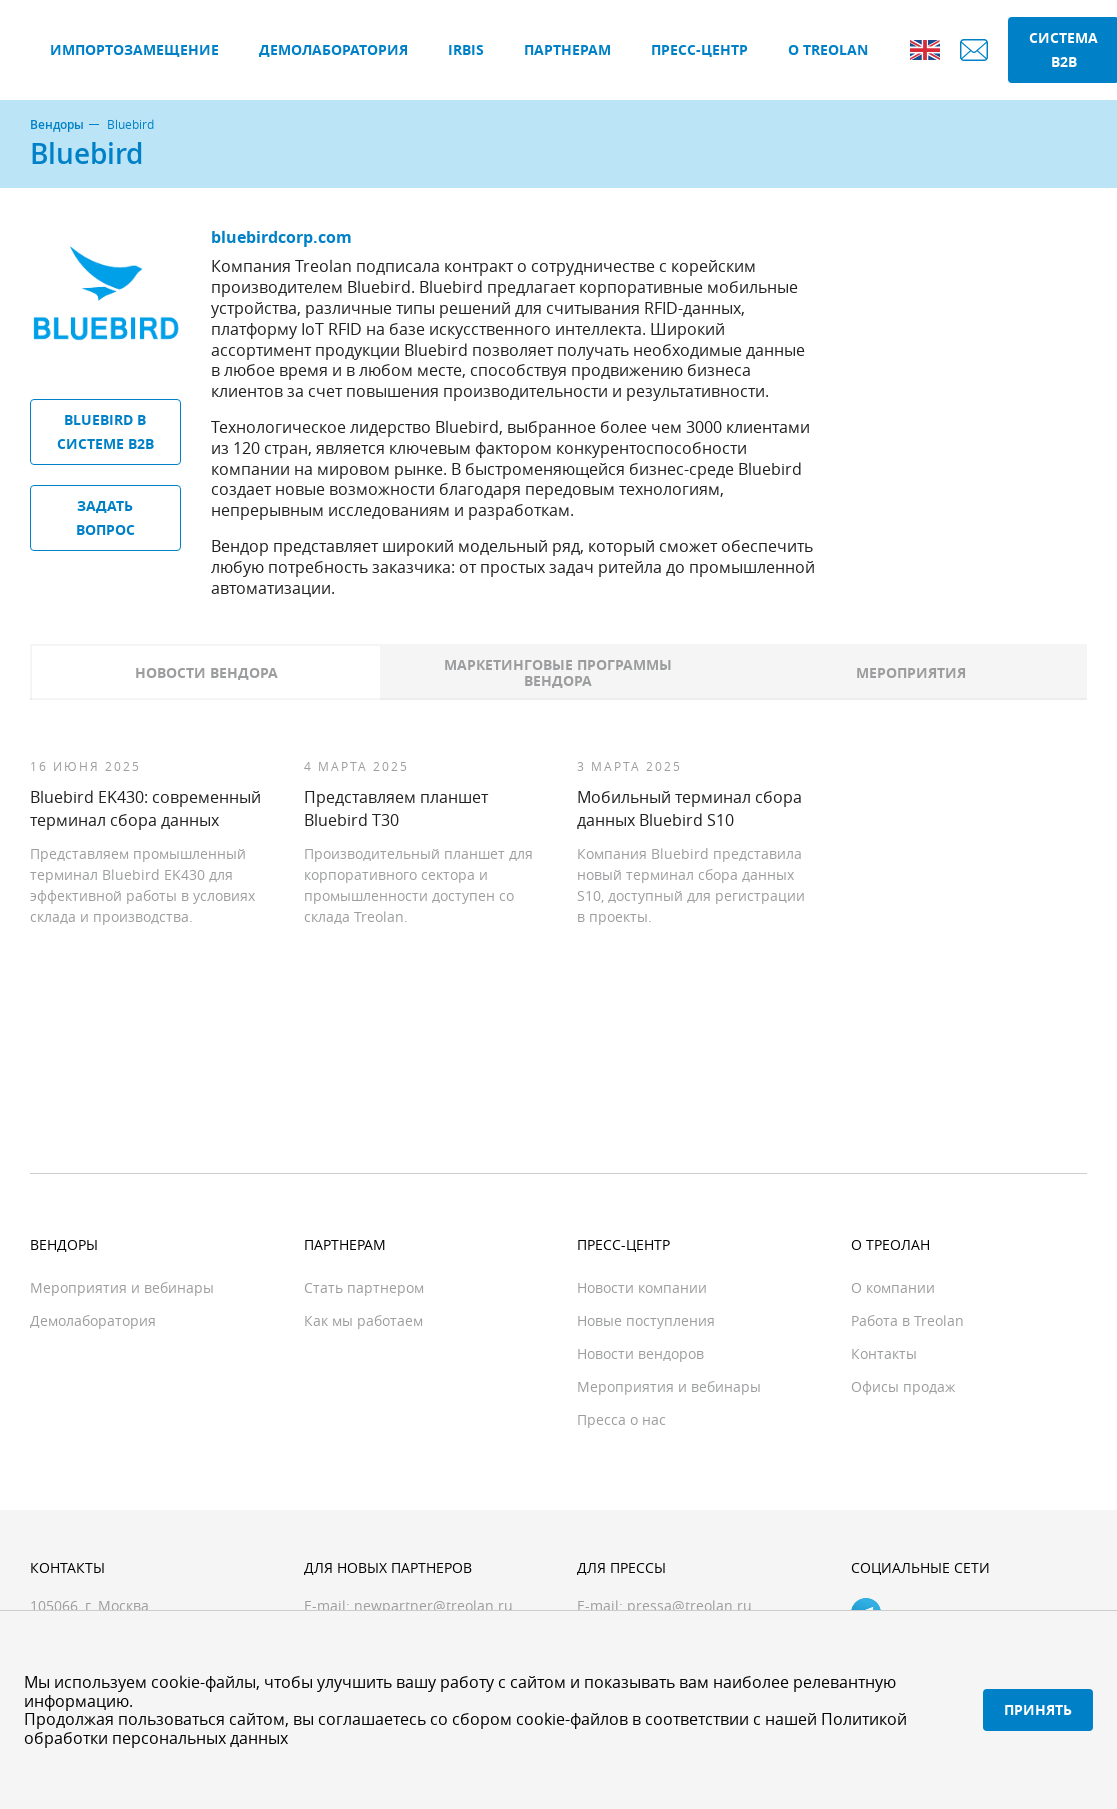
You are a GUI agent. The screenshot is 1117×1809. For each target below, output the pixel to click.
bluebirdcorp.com (281, 237)
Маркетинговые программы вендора (558, 672)
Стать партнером (364, 1287)
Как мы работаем (363, 1320)
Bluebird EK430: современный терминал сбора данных (145, 808)
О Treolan (828, 49)
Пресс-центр (699, 49)
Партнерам (567, 49)
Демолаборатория (333, 49)
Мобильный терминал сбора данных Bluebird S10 (689, 808)
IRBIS (466, 49)
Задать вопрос (105, 517)
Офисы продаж (903, 1386)
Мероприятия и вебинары (122, 1287)
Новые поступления (646, 1320)
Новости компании (642, 1287)
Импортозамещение (134, 49)
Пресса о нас (621, 1419)
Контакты (884, 1353)
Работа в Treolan (907, 1320)
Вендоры (57, 125)
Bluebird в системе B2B (105, 431)
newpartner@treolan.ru (433, 1605)
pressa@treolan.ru (689, 1605)
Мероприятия (911, 672)
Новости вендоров (640, 1353)
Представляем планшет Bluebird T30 (396, 808)
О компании (893, 1287)
